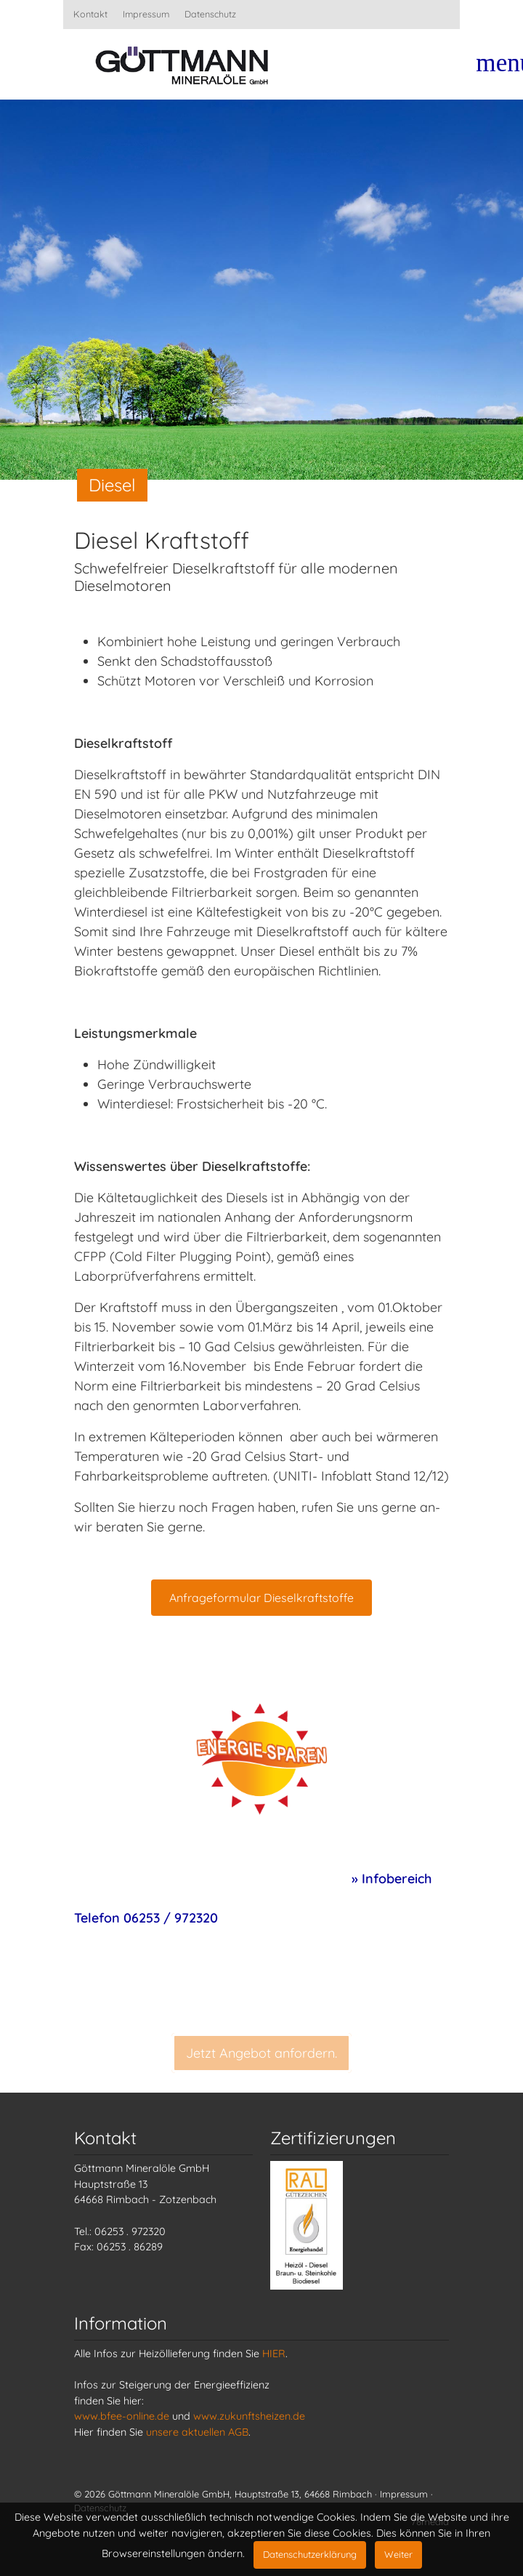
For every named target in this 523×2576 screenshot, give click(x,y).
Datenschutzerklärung (310, 2554)
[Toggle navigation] (495, 69)
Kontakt (90, 14)
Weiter (398, 2554)
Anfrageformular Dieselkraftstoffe (261, 1597)
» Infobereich (391, 1878)
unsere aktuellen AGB (197, 2432)
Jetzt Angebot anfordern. (261, 2068)
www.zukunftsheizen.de (249, 2416)
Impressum (146, 14)
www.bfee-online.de (121, 2416)
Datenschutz (210, 14)
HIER (273, 2353)
